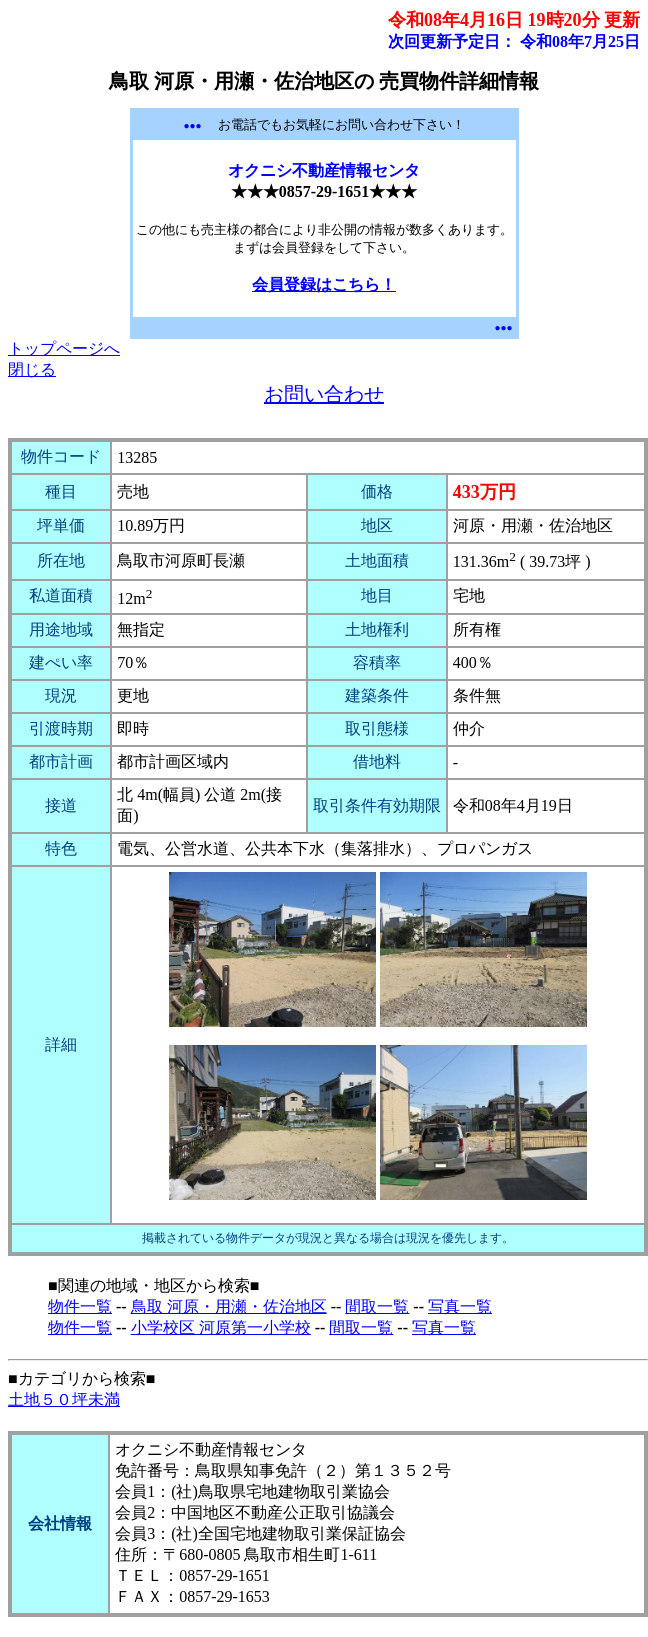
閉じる (32, 369)
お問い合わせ (324, 394)
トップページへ (64, 348)
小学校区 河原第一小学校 (221, 1327)
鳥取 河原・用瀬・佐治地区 (229, 1306)
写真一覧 (460, 1306)
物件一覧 (80, 1306)
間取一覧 (377, 1306)
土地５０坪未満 (64, 1399)
